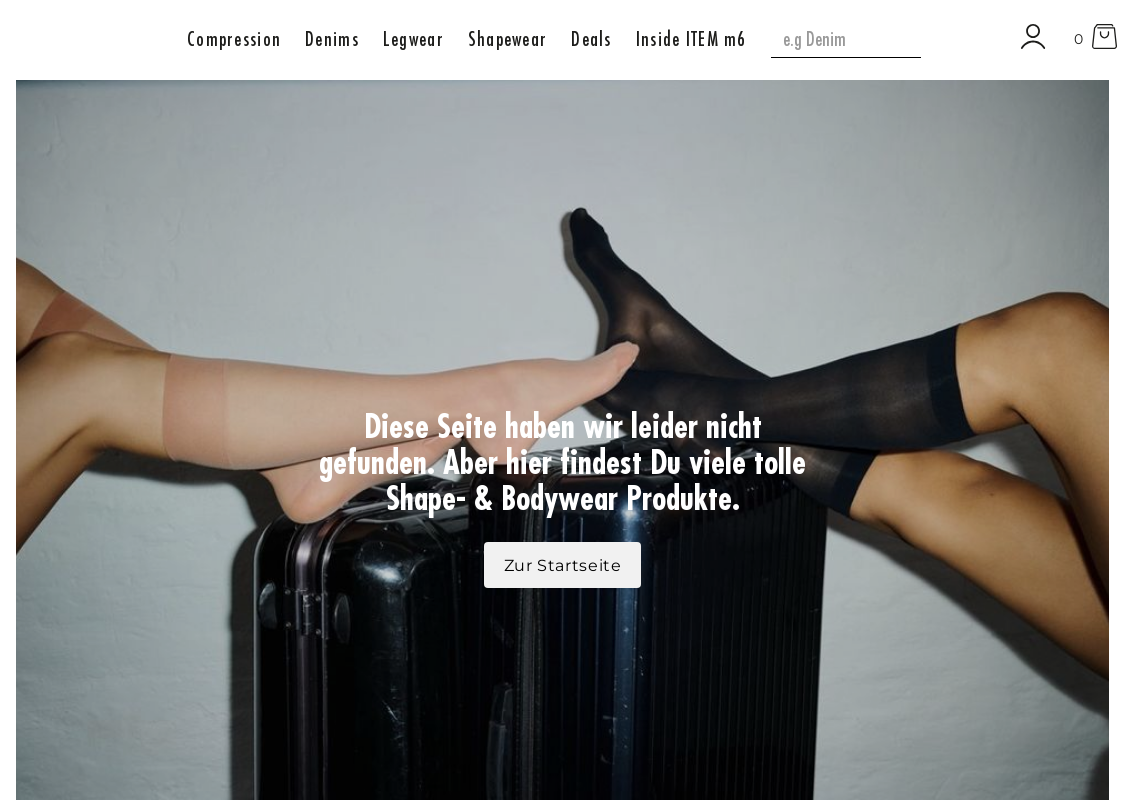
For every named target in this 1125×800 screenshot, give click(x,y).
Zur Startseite (563, 565)
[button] (234, 38)
